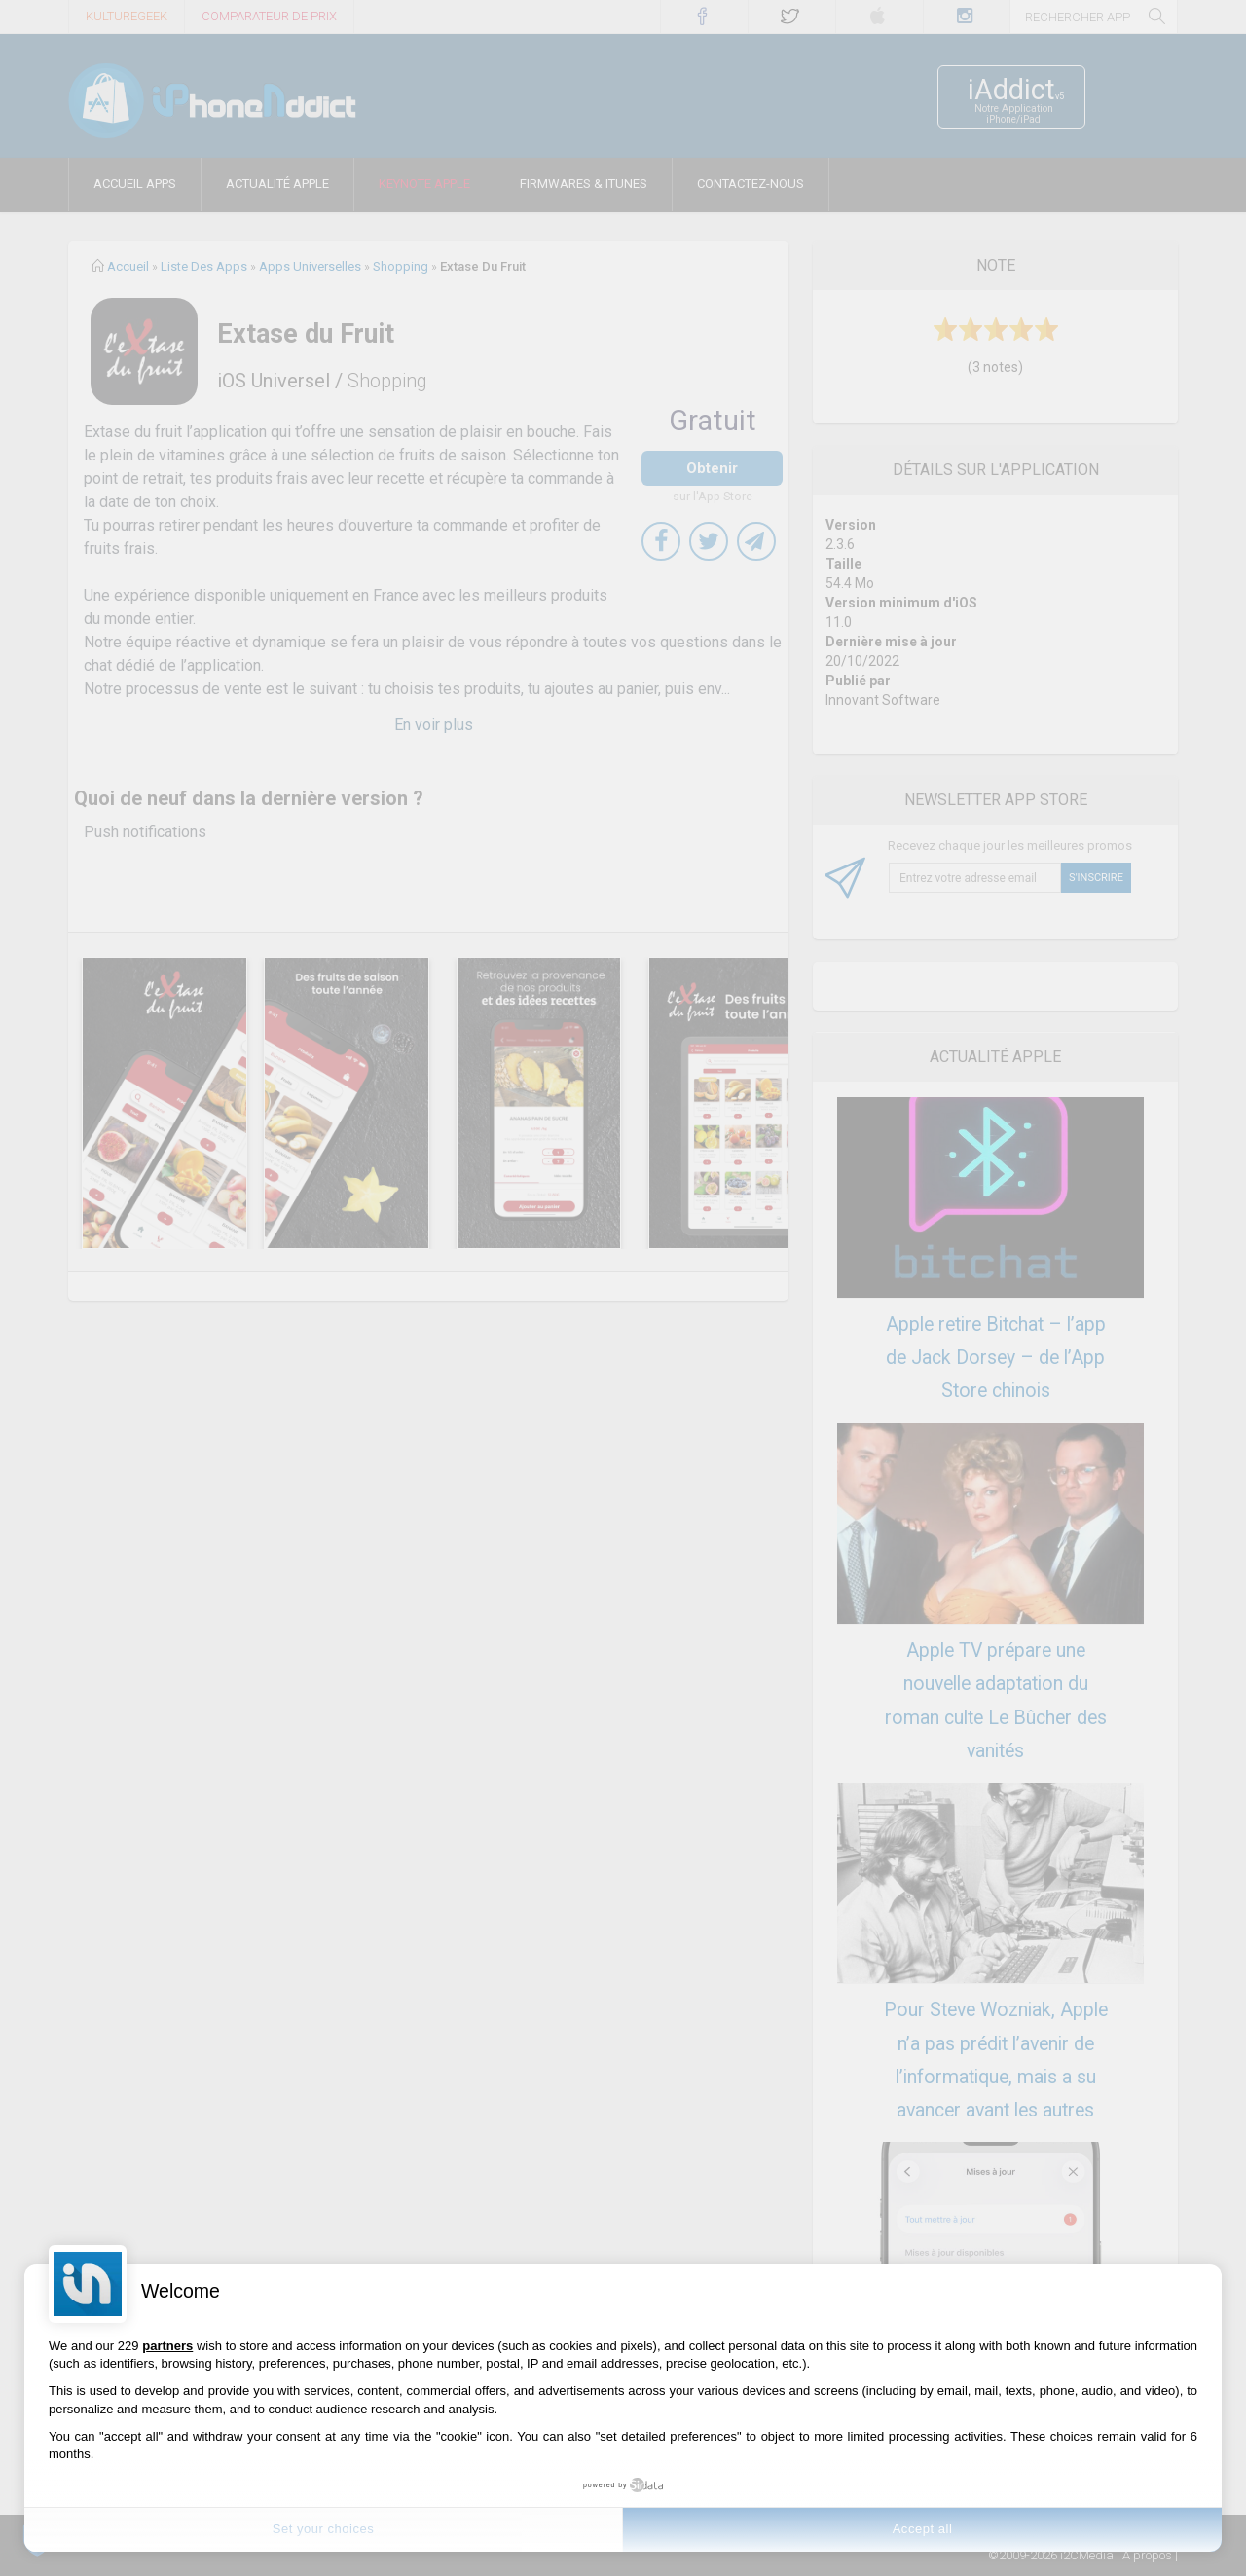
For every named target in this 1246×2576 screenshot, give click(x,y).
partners (167, 2345)
